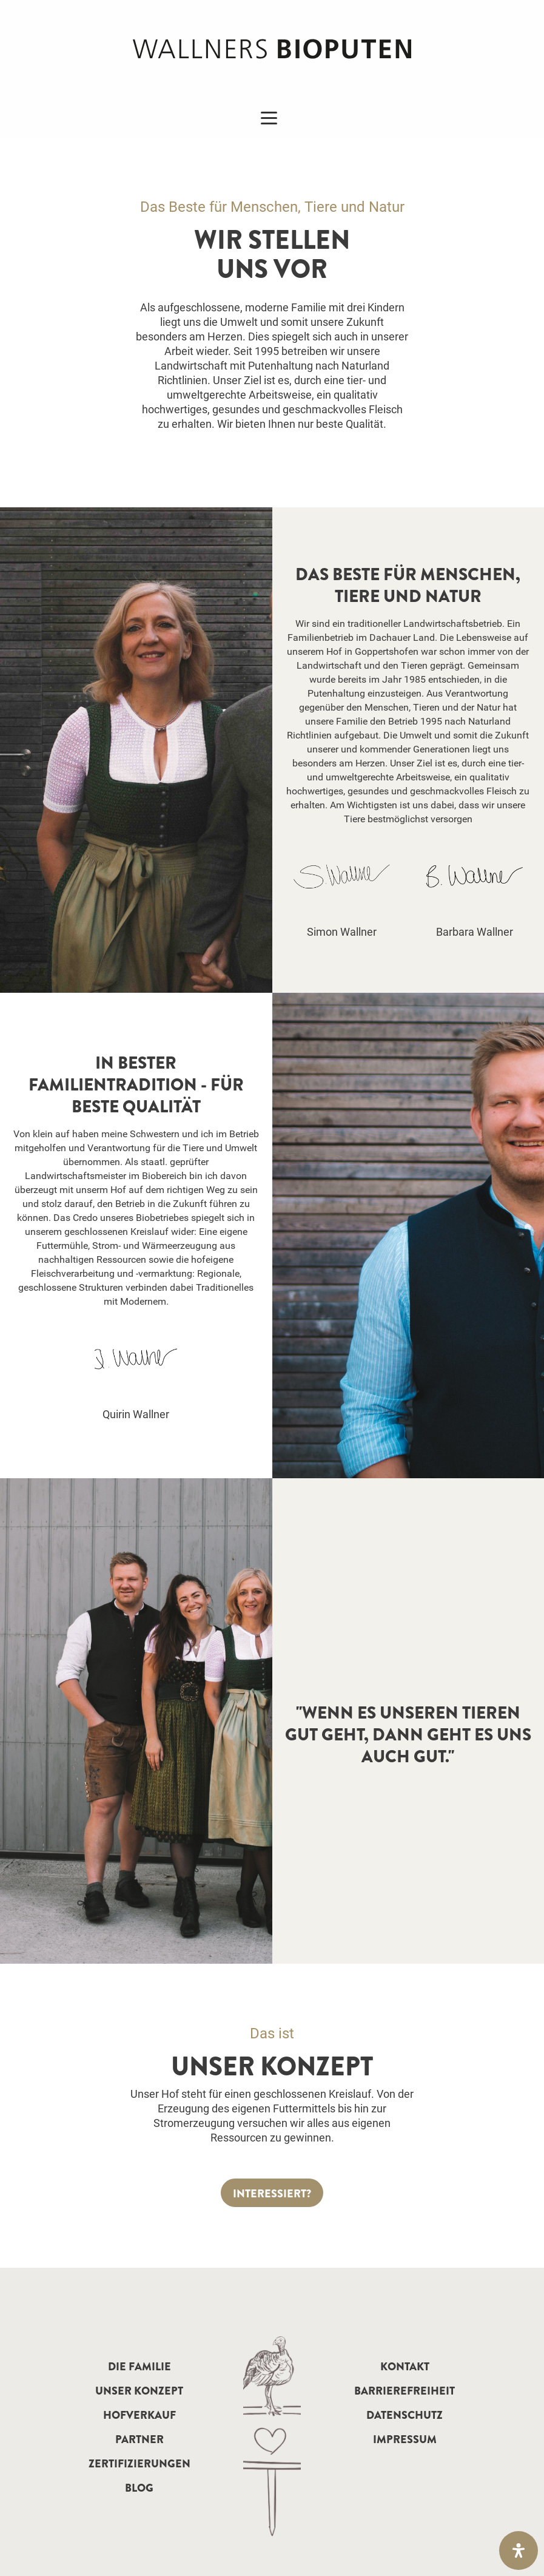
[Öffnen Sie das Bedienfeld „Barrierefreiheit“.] (518, 2550)
